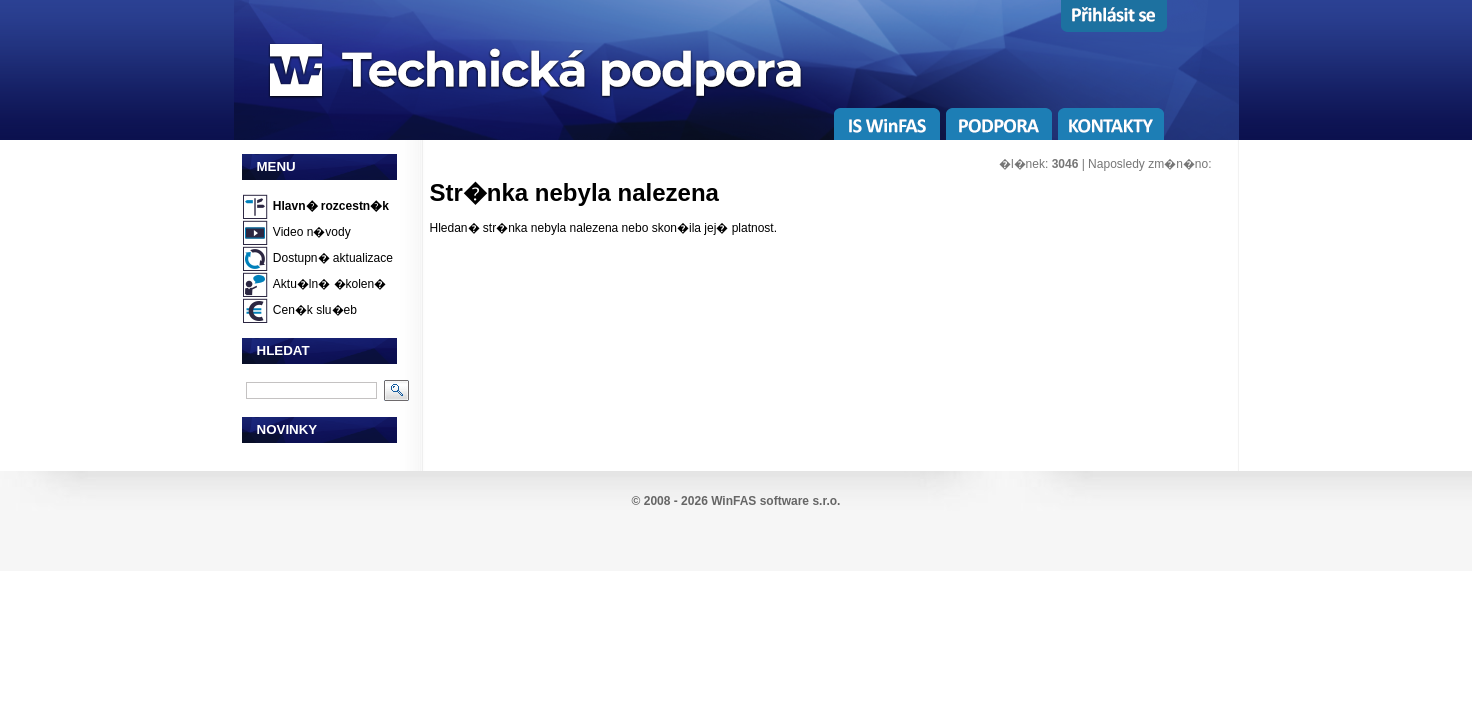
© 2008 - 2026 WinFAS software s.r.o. (736, 501)
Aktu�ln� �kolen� (329, 284)
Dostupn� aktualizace (333, 258)
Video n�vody (312, 232)
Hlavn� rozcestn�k (331, 206)
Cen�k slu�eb (315, 310)
